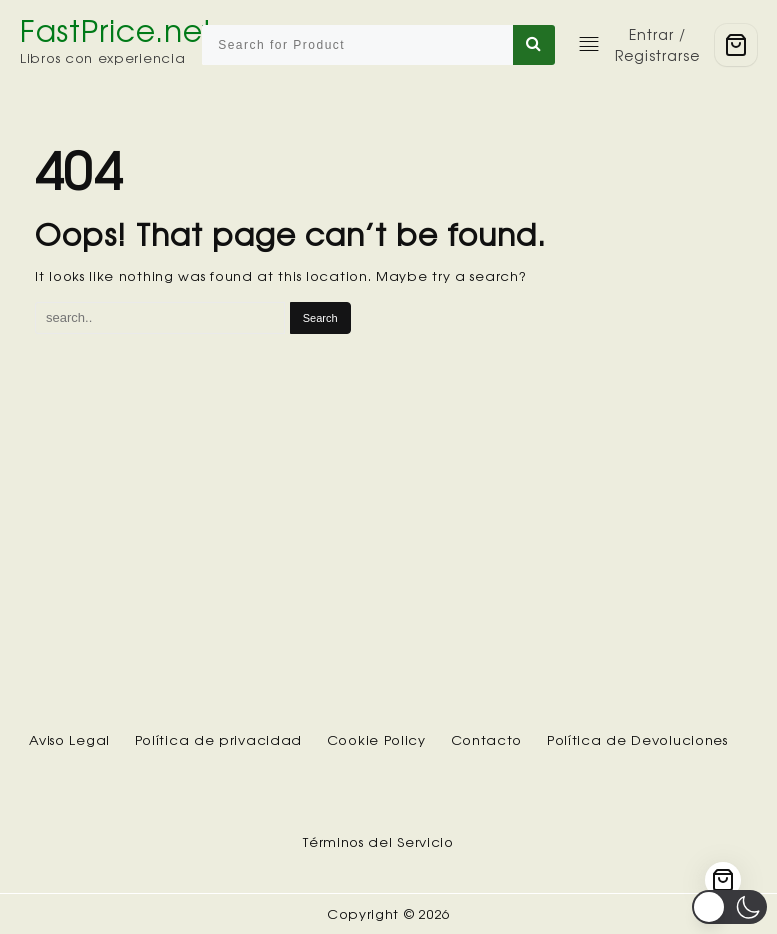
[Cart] (736, 45)
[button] (729, 907)
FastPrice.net (116, 30)
